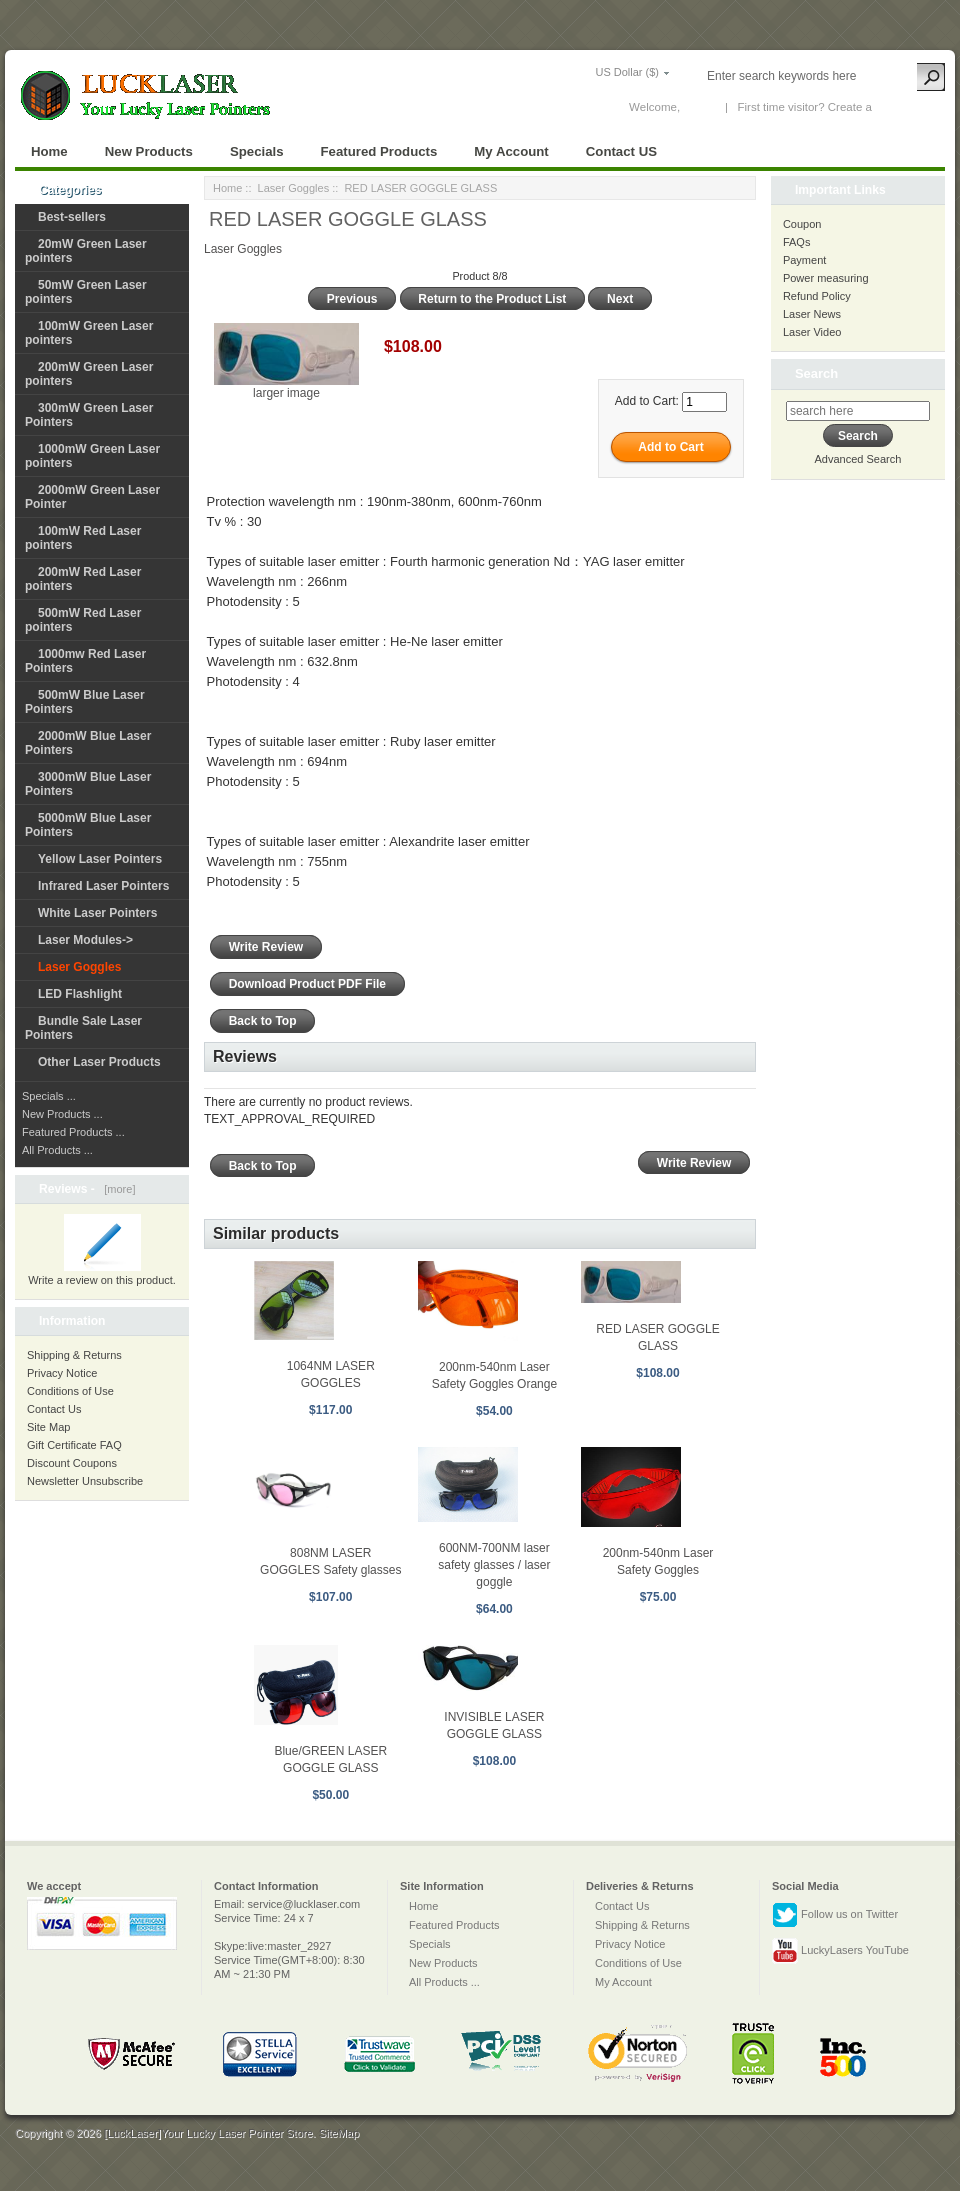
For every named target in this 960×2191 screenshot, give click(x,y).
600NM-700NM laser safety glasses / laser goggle (494, 1565)
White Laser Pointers (97, 913)
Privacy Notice (62, 1373)
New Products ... (62, 1114)
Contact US (621, 151)
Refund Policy (817, 296)
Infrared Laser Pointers (103, 886)
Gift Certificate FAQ (74, 1445)
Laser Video (812, 332)
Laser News (812, 314)
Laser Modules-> (85, 940)
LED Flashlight (80, 994)
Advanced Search (858, 459)
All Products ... (57, 1150)
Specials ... (49, 1096)
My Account (511, 151)
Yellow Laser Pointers (100, 859)
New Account (908, 107)
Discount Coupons (72, 1463)
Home (49, 151)
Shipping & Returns (74, 1355)
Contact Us (54, 1409)
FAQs (797, 242)
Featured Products (379, 151)
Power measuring (826, 278)
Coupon (802, 224)
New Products (149, 151)
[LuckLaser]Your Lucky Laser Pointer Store (208, 2133)
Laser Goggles (294, 188)
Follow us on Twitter (835, 1915)
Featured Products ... (73, 1132)
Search (816, 373)
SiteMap (339, 2133)
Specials (257, 151)
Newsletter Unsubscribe (85, 1481)
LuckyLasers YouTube (840, 1951)
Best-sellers (72, 217)
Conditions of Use (70, 1391)
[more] (116, 1189)
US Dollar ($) (627, 72)
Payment (804, 260)
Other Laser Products (99, 1062)
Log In (699, 107)
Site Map (48, 1427)
